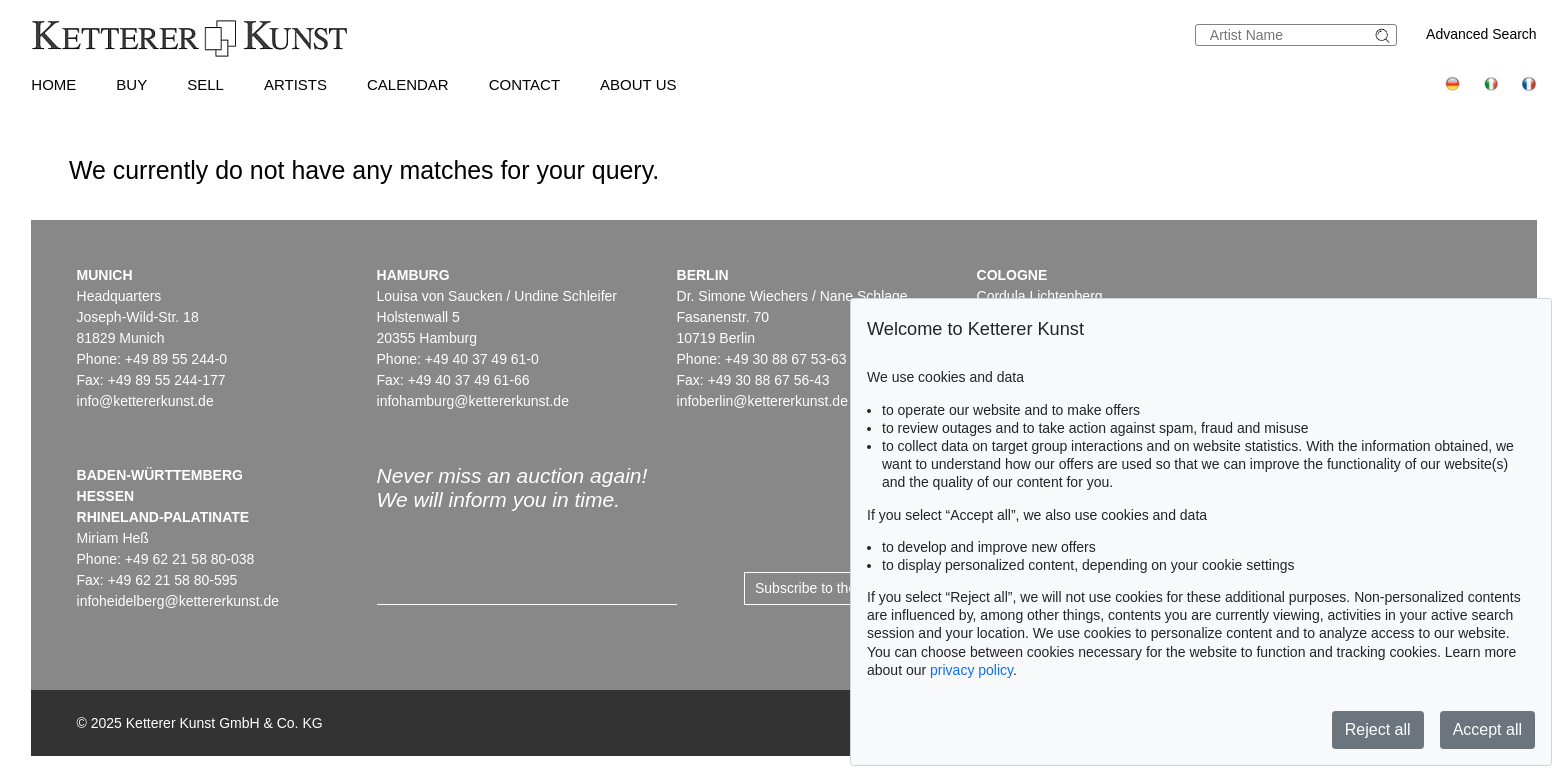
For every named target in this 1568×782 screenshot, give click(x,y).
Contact (524, 84)
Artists (295, 84)
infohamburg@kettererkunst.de (473, 401)
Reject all (1378, 729)
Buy (131, 84)
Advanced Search (1481, 34)
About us (638, 84)
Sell (205, 84)
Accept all (1487, 729)
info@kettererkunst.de (145, 401)
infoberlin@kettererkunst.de (762, 401)
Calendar (408, 84)
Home (53, 84)
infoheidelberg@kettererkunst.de (178, 601)
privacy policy (971, 670)
